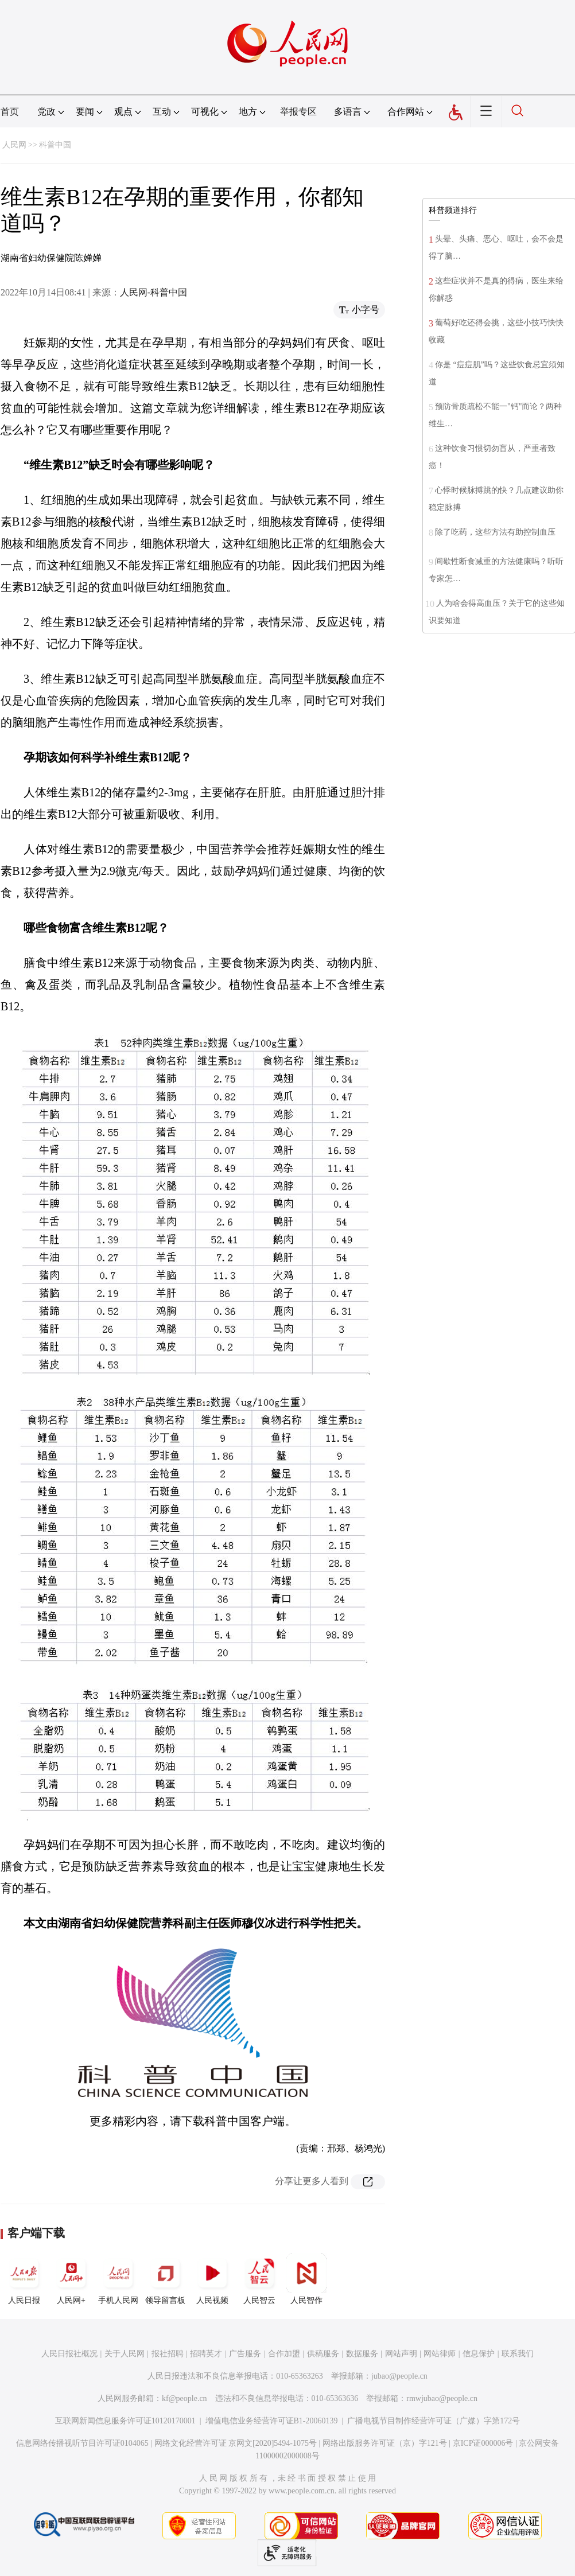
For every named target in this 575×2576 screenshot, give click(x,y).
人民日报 (24, 2279)
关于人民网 (124, 2353)
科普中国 (55, 145)
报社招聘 (167, 2353)
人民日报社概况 (69, 2353)
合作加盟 (284, 2353)
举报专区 (298, 111)
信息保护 (479, 2353)
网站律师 (440, 2353)
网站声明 (401, 2353)
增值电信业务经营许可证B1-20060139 (271, 2421)
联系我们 (518, 2353)
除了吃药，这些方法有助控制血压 (495, 532)
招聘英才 (206, 2353)
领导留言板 (165, 2279)
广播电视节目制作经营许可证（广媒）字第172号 (433, 2421)
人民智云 (259, 2279)
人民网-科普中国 (153, 292)
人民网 (14, 145)
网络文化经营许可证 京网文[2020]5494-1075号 (235, 2443)
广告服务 (245, 2353)
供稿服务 (323, 2353)
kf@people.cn (184, 2398)
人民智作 (306, 2279)
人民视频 (212, 2279)
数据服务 (362, 2353)
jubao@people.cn (399, 2376)
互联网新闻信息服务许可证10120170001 (125, 2421)
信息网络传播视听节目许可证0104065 (82, 2443)
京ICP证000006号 (483, 2443)
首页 (10, 111)
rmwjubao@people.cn (441, 2398)
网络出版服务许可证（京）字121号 (385, 2443)
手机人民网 (118, 2279)
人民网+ (71, 2279)
